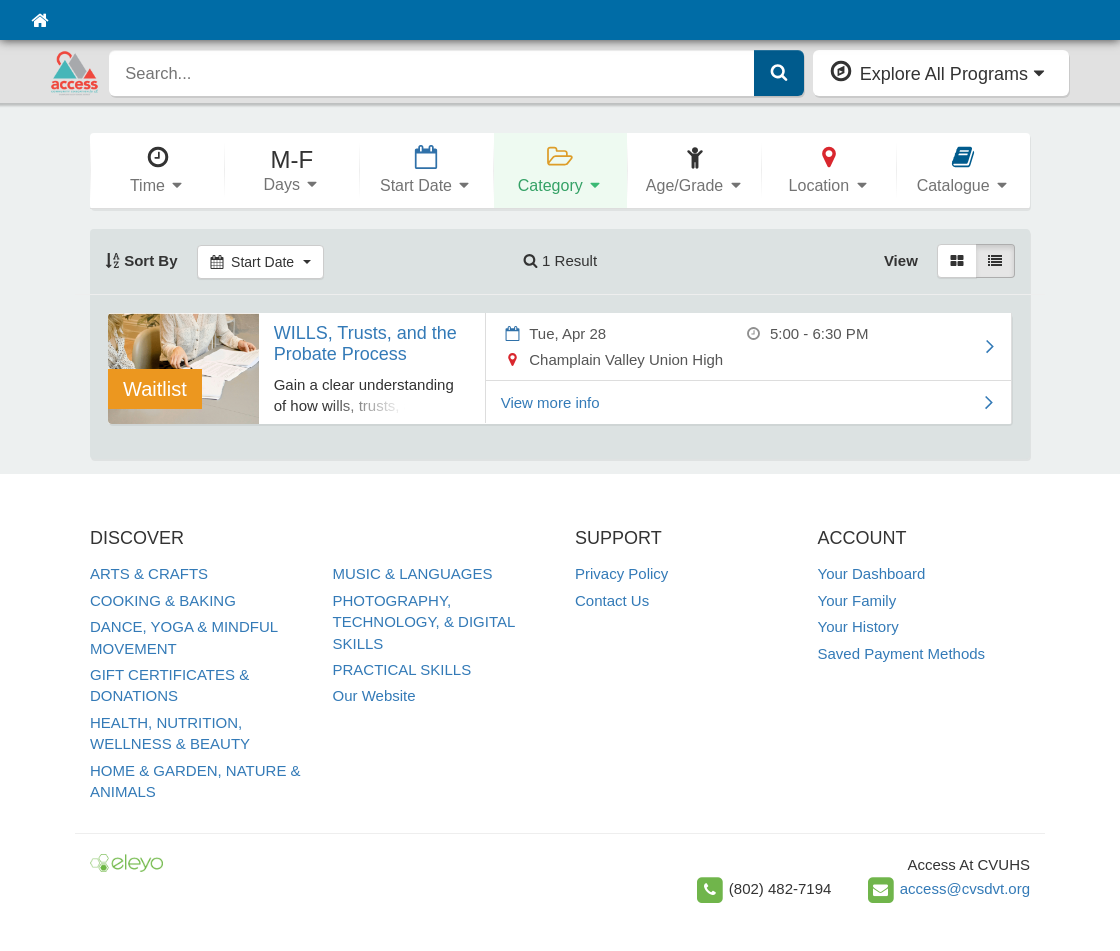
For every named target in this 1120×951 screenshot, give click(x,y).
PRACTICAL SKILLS (402, 669)
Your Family (857, 600)
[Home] (39, 20)
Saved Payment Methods (902, 653)
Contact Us (612, 600)
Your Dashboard (872, 573)
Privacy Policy (621, 573)
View (901, 260)
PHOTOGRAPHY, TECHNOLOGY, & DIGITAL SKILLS (424, 622)
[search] (431, 73)
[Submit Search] (779, 73)
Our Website (374, 695)
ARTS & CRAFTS (149, 573)
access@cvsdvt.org (965, 888)
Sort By (141, 260)
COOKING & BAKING (163, 600)
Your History (858, 626)
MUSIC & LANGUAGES (413, 573)
